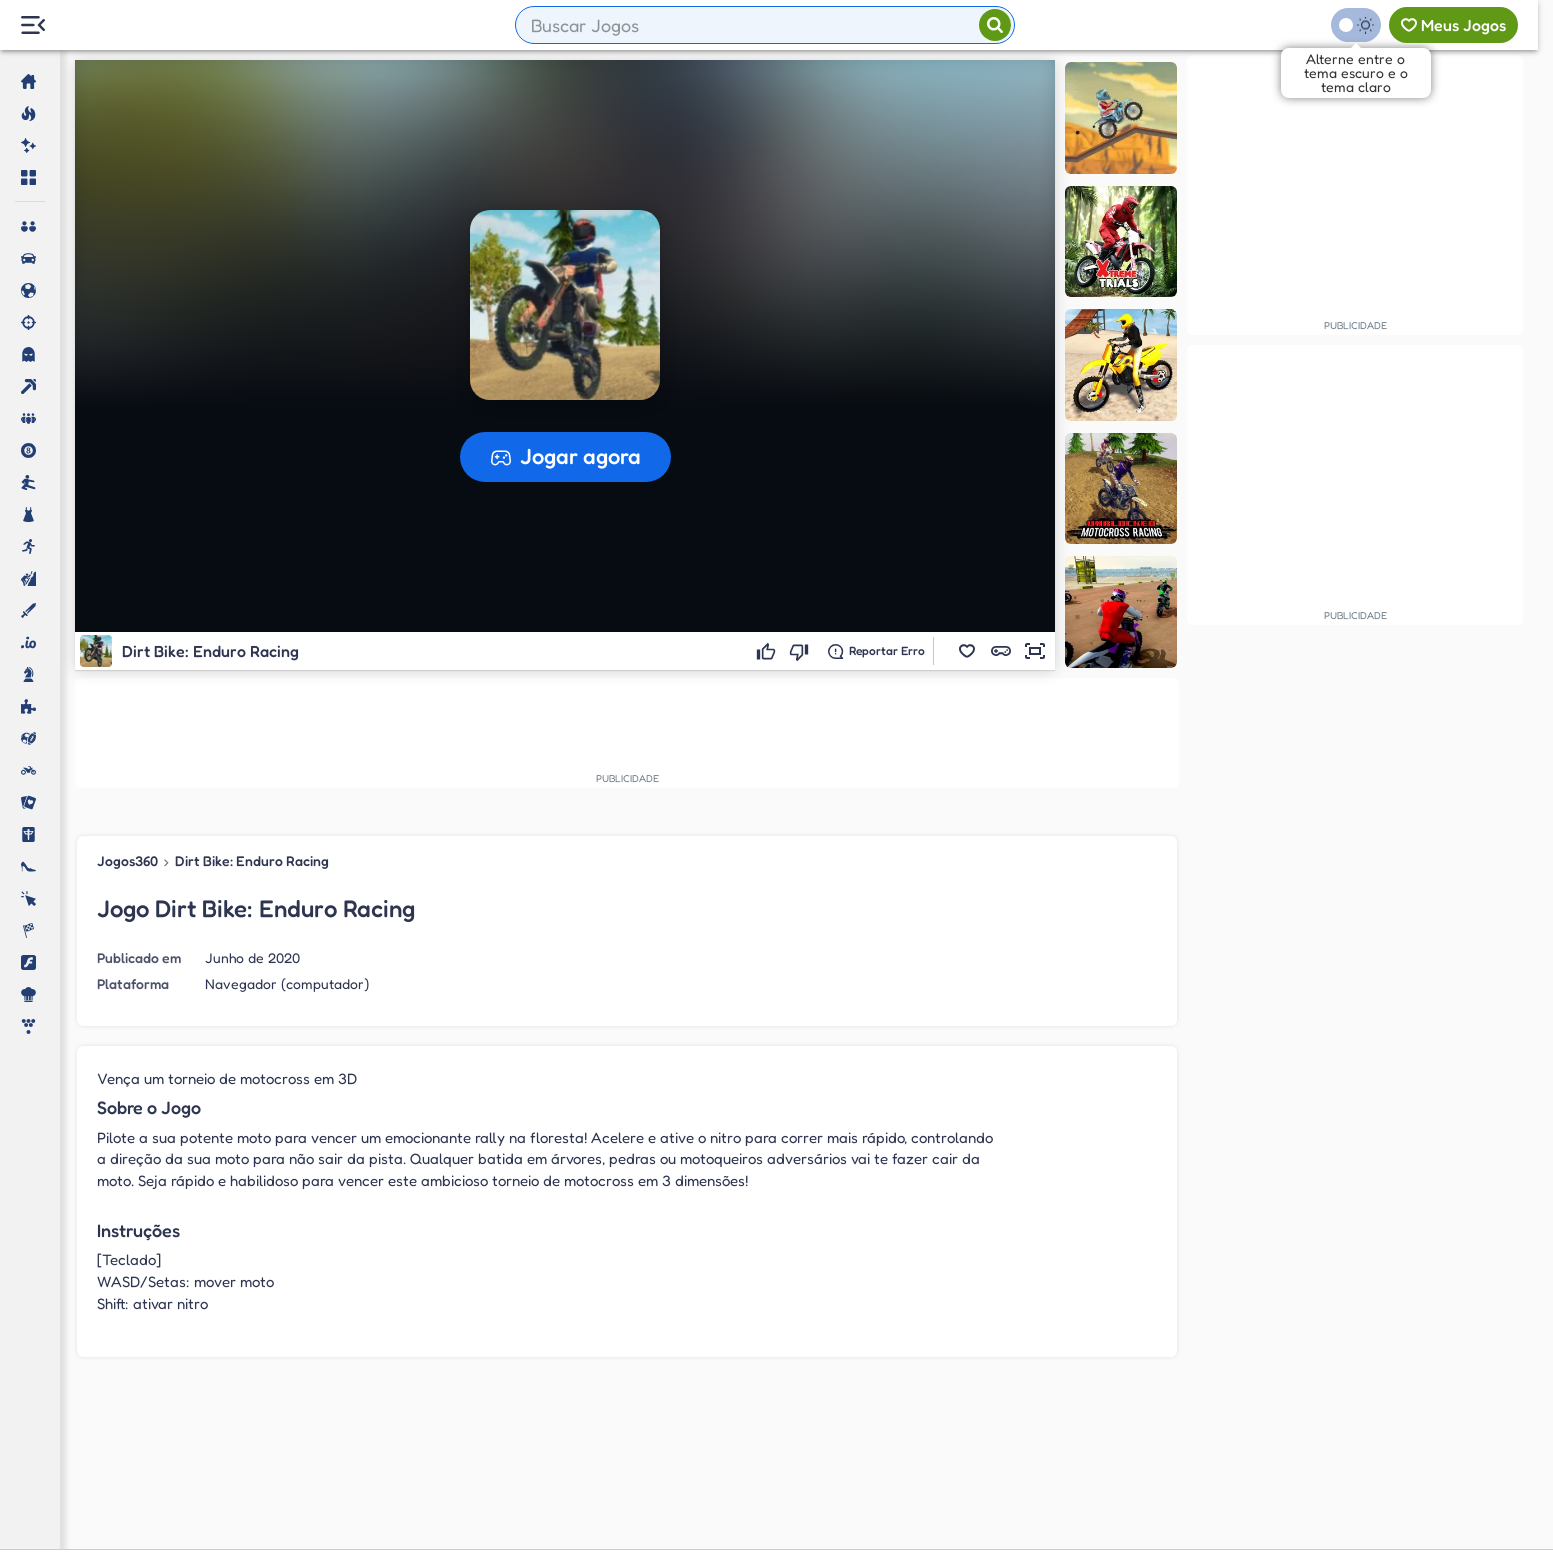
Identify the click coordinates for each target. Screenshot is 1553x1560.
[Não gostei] (801, 651)
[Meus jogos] (1453, 25)
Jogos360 (127, 860)
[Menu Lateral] (32, 25)
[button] (967, 651)
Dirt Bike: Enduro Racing (252, 860)
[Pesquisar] (995, 25)
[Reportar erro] (876, 651)
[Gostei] (768, 651)
